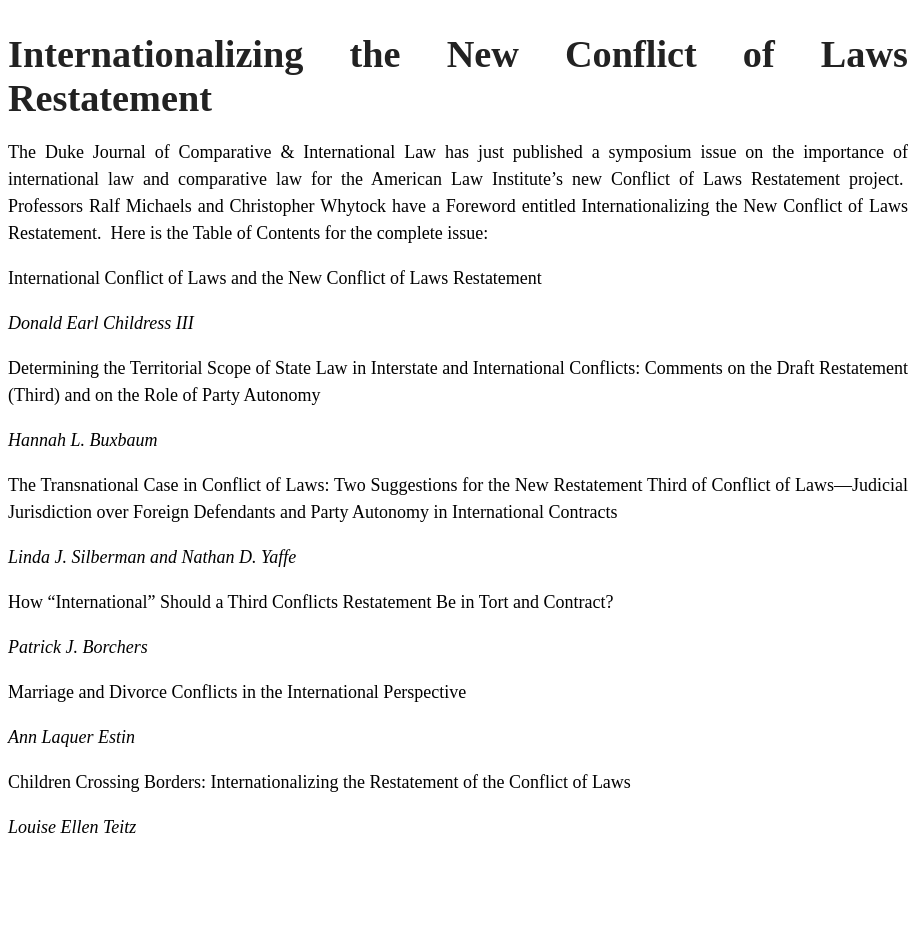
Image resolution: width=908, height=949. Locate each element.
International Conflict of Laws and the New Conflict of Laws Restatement (275, 278)
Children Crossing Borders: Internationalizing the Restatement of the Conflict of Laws (319, 782)
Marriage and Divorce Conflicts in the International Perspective (237, 692)
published (548, 152)
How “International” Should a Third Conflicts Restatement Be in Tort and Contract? (310, 602)
